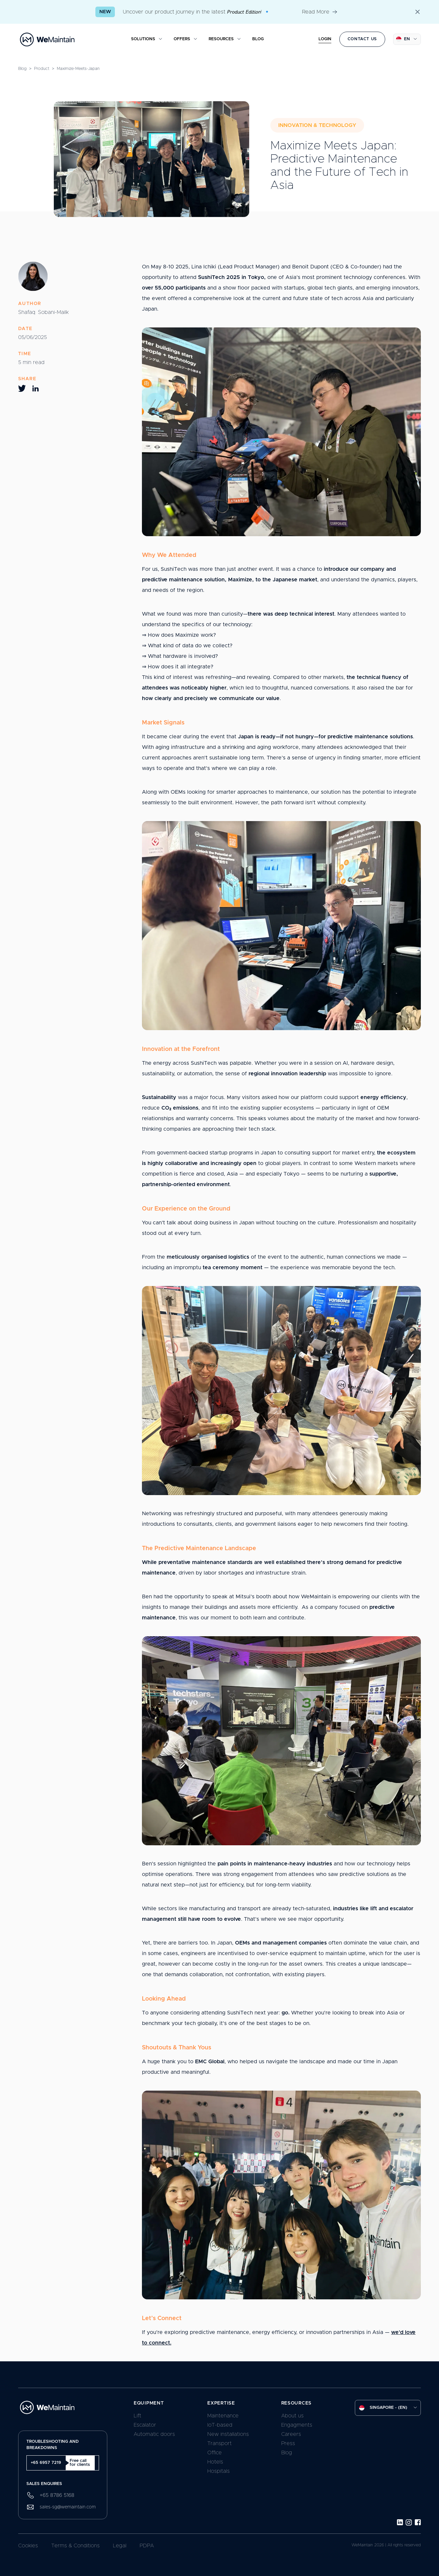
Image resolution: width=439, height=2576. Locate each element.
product (41, 69)
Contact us (362, 39)
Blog (22, 69)
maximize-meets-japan (78, 69)
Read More (319, 12)
